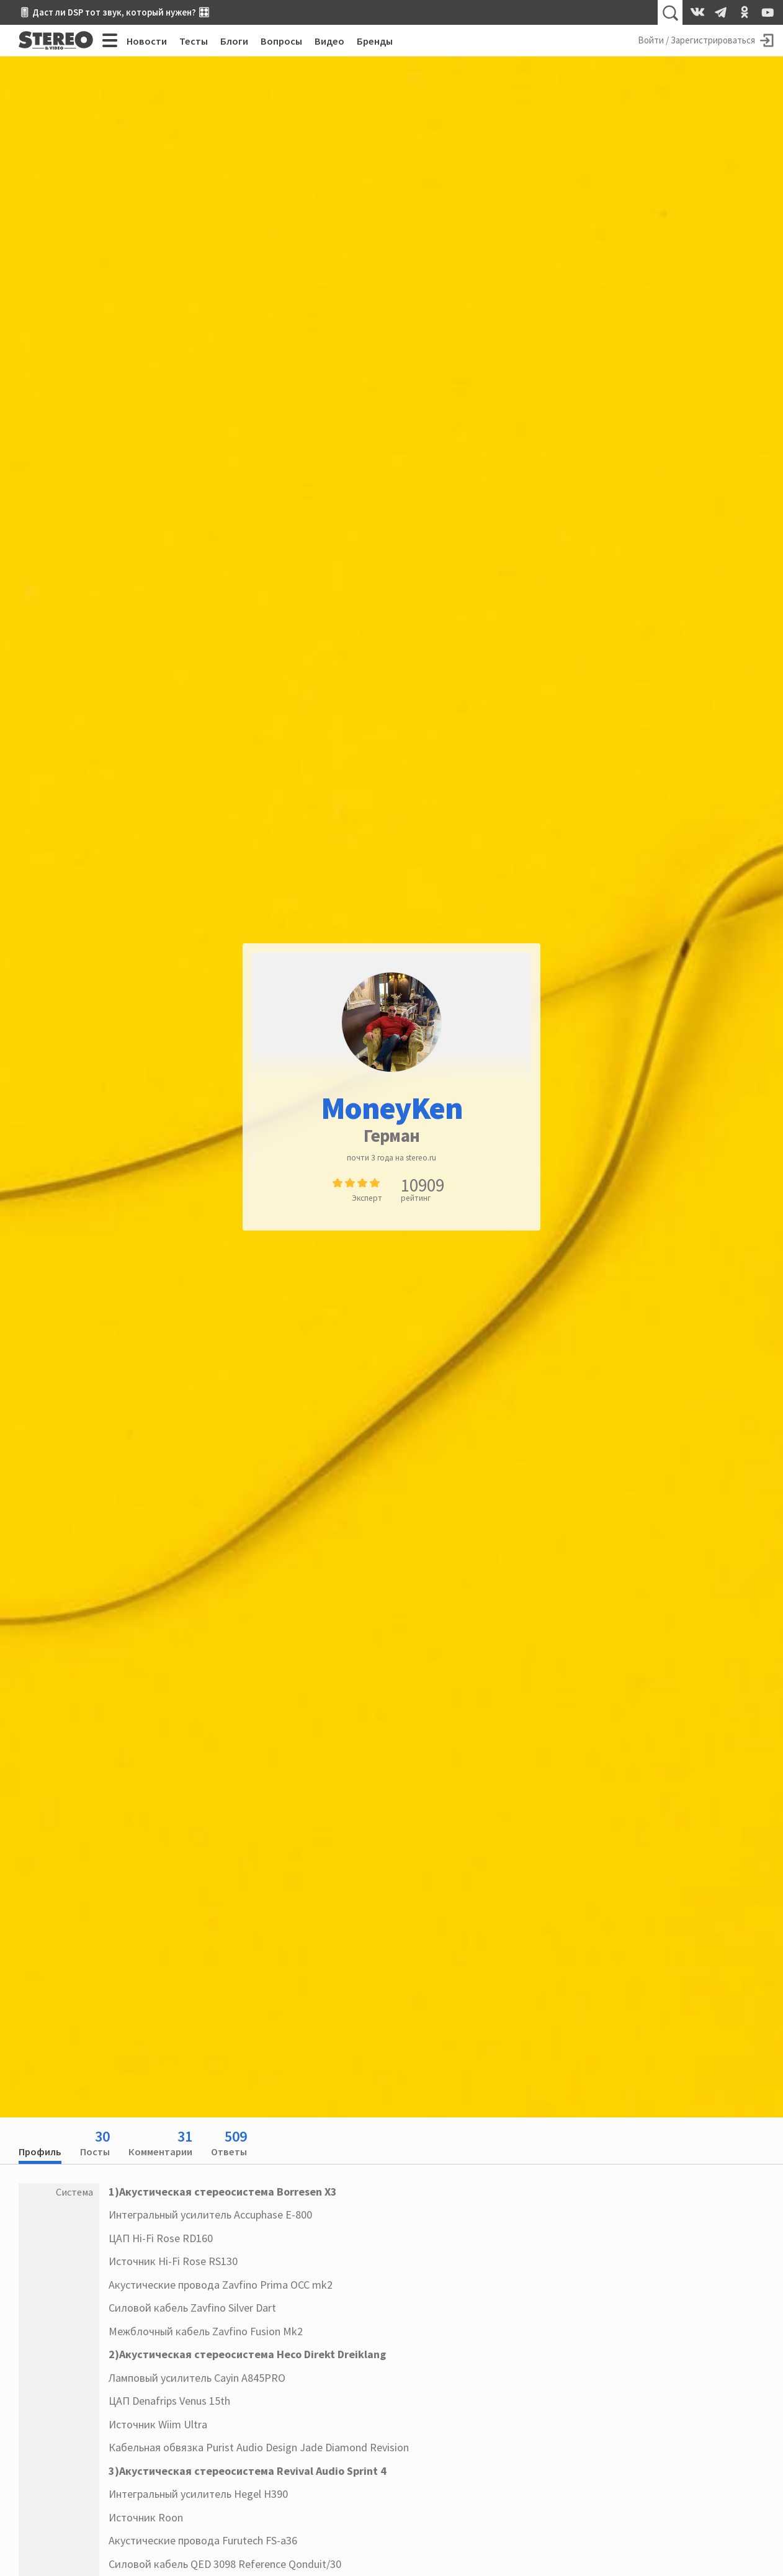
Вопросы (281, 41)
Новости (147, 41)
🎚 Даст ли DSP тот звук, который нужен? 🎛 (114, 12)
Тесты (193, 41)
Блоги (234, 41)
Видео (329, 41)
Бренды (375, 41)
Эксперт (367, 1198)
